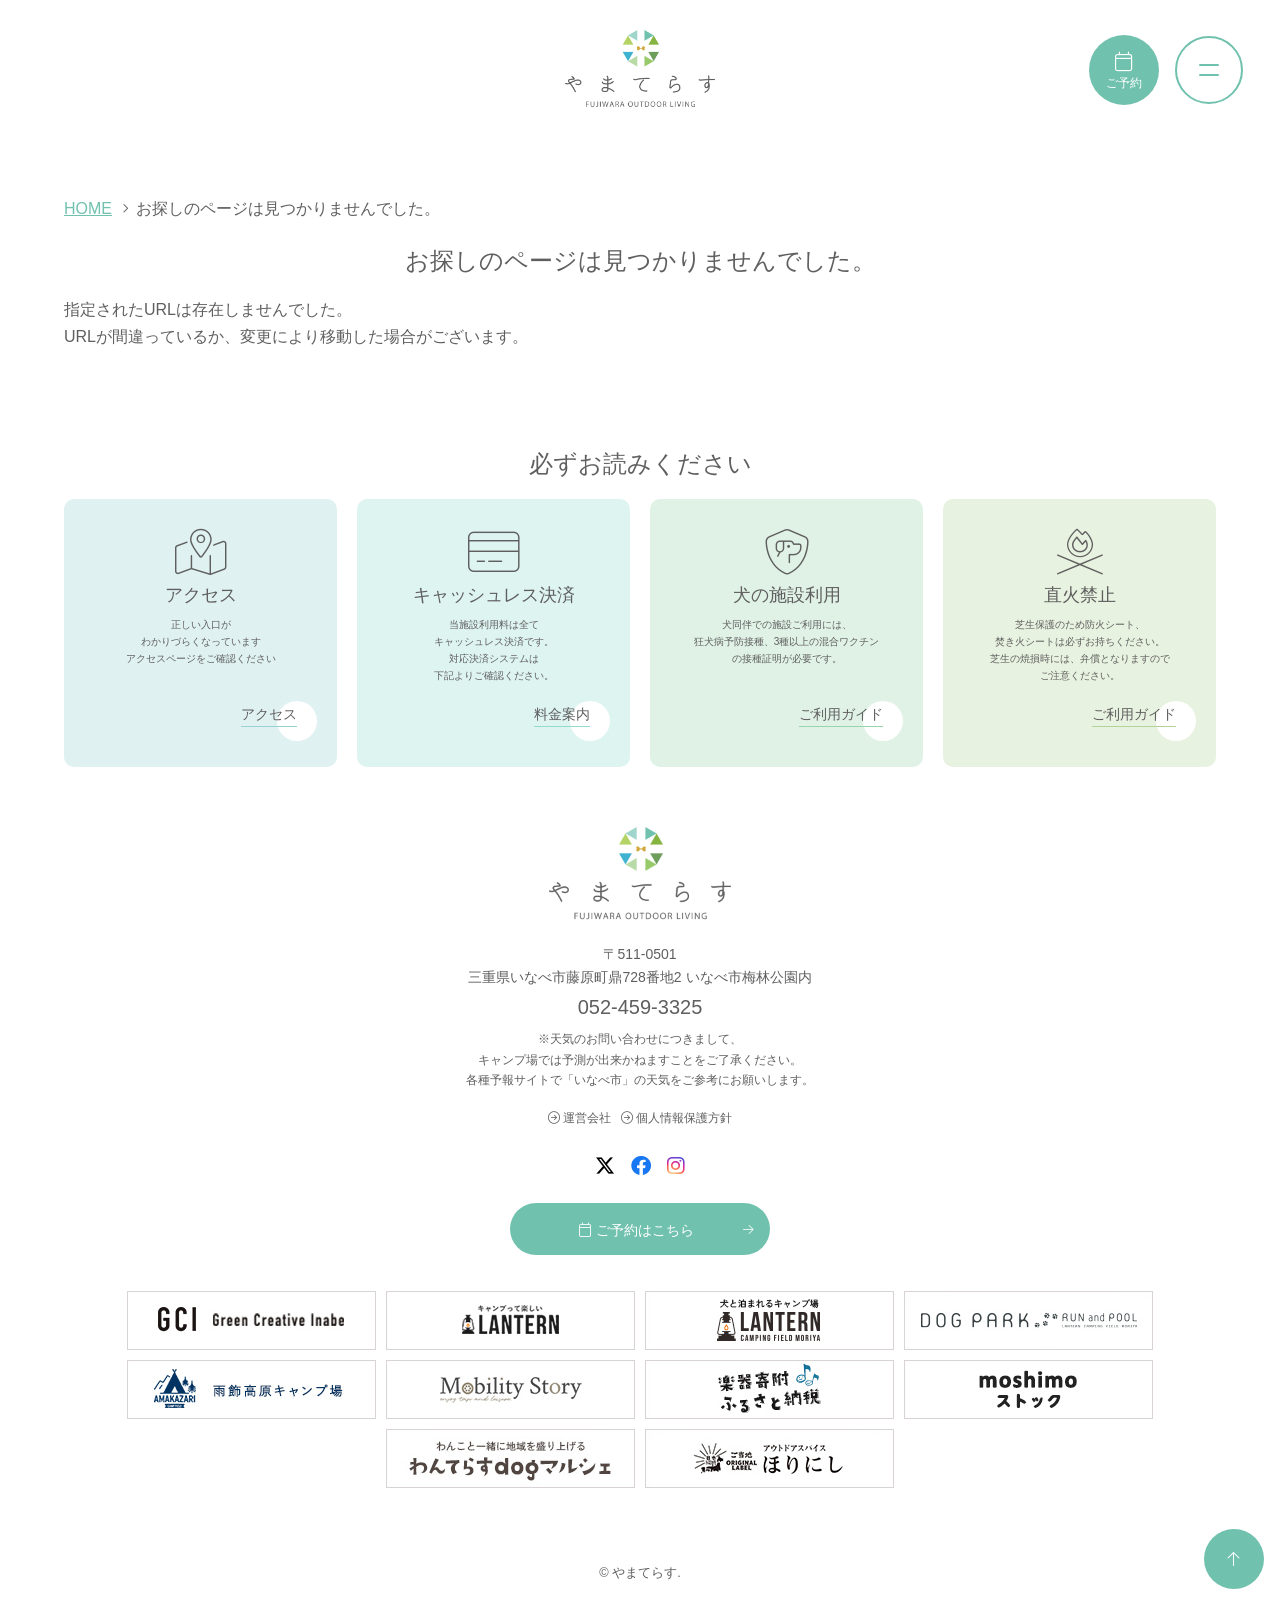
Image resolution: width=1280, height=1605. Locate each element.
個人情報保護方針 (676, 1118)
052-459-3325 (640, 1007)
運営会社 (579, 1118)
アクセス (269, 714)
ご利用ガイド (841, 714)
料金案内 (562, 714)
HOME (88, 208)
